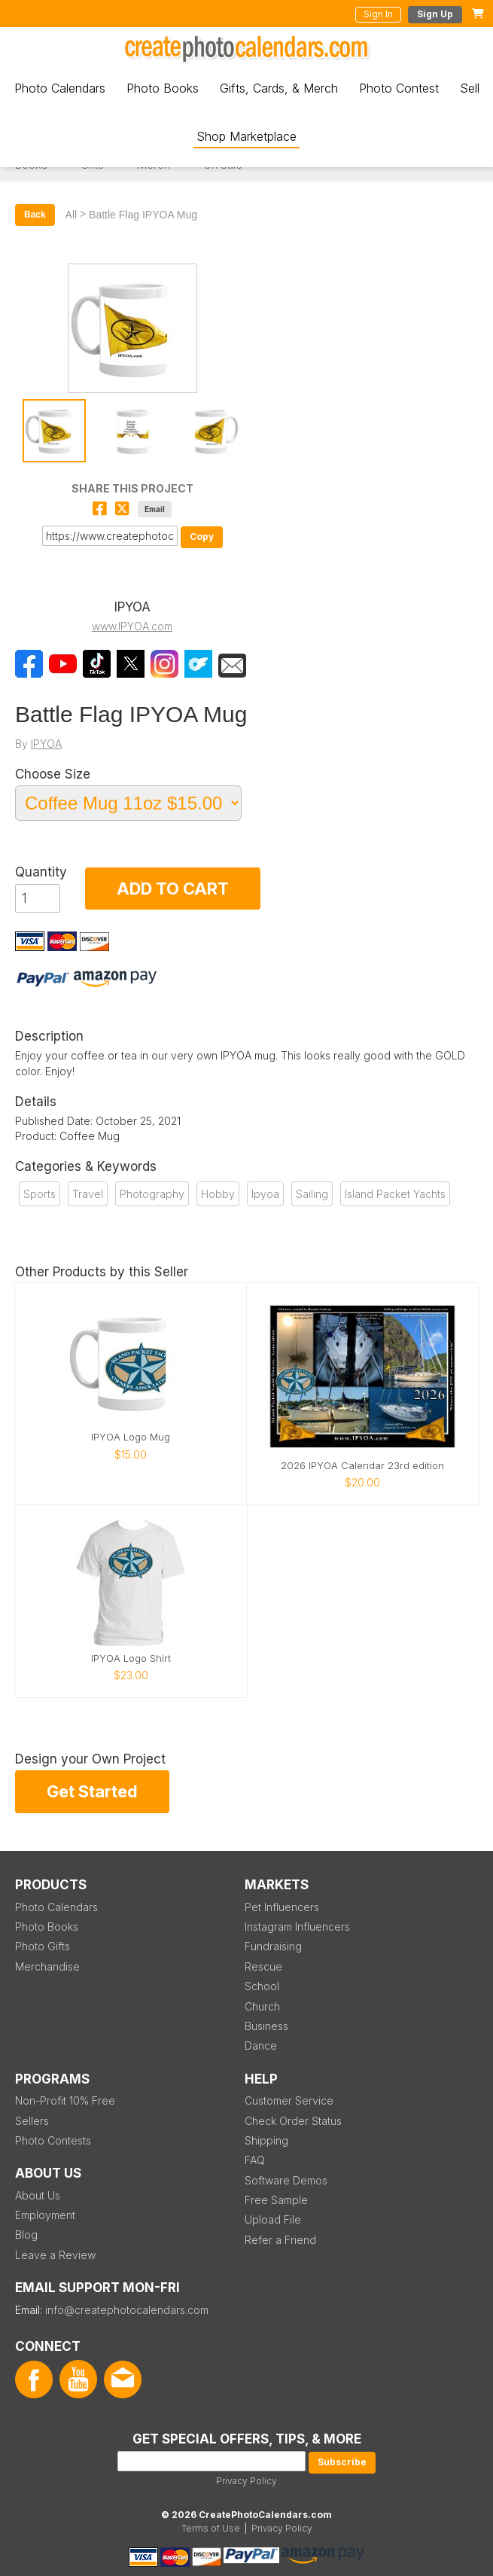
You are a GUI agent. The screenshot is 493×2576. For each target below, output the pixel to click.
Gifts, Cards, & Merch (279, 88)
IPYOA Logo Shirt (131, 1658)
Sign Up (435, 14)
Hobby (218, 1193)
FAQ (255, 2160)
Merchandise (47, 1966)
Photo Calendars (59, 88)
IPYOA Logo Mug (130, 1437)
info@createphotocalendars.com (126, 2309)
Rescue (263, 1966)
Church (262, 2006)
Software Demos (286, 2180)
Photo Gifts (42, 1946)
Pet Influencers (282, 1907)
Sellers (32, 2120)
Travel (87, 1193)
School (262, 1986)
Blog (26, 2234)
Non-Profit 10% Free (65, 2100)
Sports (39, 1193)
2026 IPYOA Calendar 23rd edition (362, 1465)
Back (35, 214)
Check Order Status (293, 2120)
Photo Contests (53, 2140)
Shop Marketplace (246, 136)
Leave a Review (55, 2254)
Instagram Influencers (297, 1926)
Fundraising (273, 1946)
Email (155, 509)
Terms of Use (210, 2528)
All (71, 215)
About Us (37, 2195)
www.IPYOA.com (132, 626)
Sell (469, 88)
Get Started (92, 1791)
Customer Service (289, 2100)
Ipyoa (265, 1193)
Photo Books (162, 88)
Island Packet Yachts (395, 1193)
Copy (202, 536)
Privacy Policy (246, 2480)
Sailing (312, 1193)
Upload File (273, 2219)
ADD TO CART (173, 888)
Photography (152, 1193)
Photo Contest (399, 88)
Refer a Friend (280, 2239)
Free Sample (276, 2199)
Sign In (378, 14)
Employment (45, 2215)
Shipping (266, 2140)
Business (266, 2026)
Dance (261, 2045)
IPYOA (46, 743)
